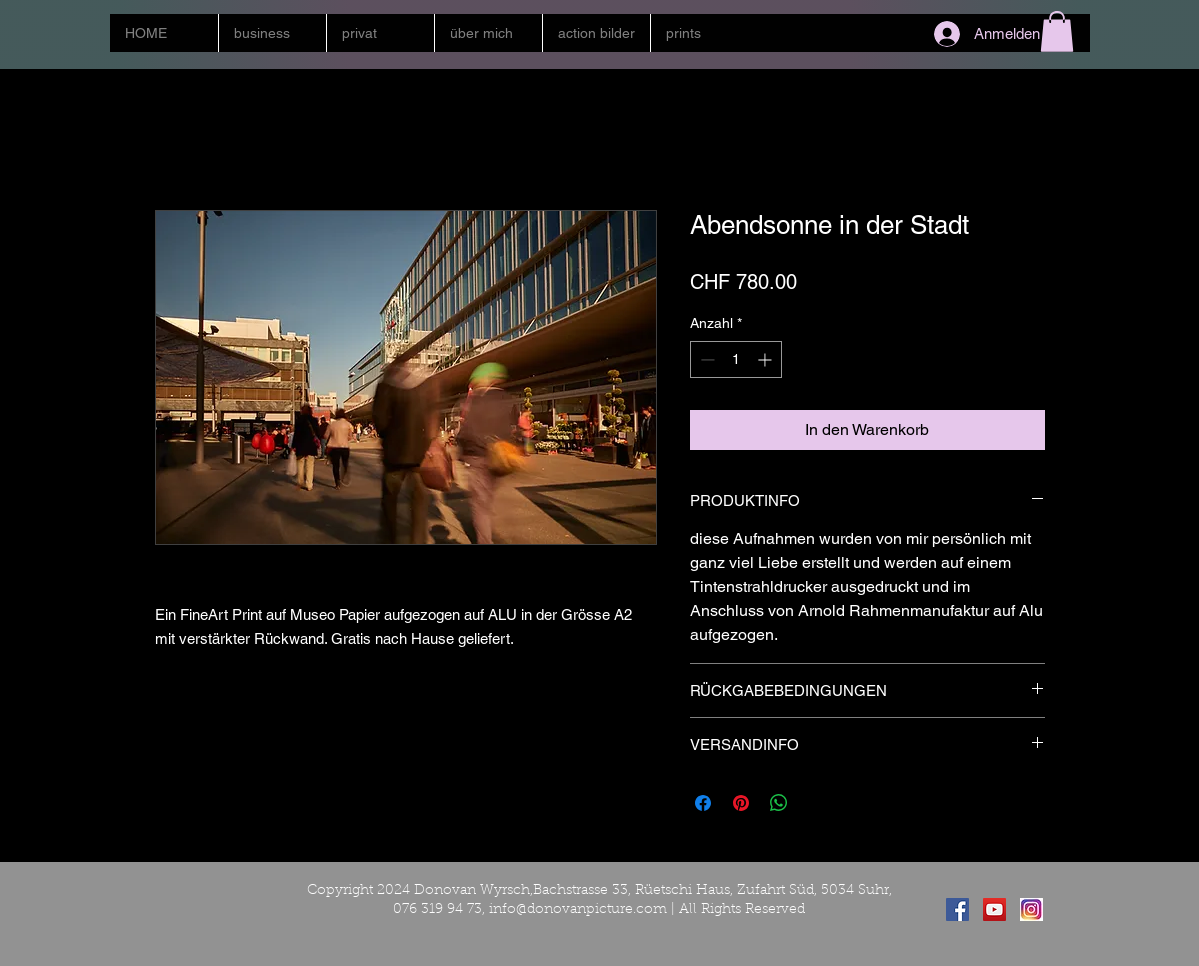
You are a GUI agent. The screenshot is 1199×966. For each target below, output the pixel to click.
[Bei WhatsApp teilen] (779, 803)
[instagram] (1031, 909)
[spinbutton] (736, 359)
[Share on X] (817, 803)
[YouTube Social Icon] (994, 909)
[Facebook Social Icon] (957, 909)
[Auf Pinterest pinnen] (741, 803)
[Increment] (766, 359)
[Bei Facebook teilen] (703, 803)
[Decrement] (705, 359)
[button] (272, 33)
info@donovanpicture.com (578, 910)
